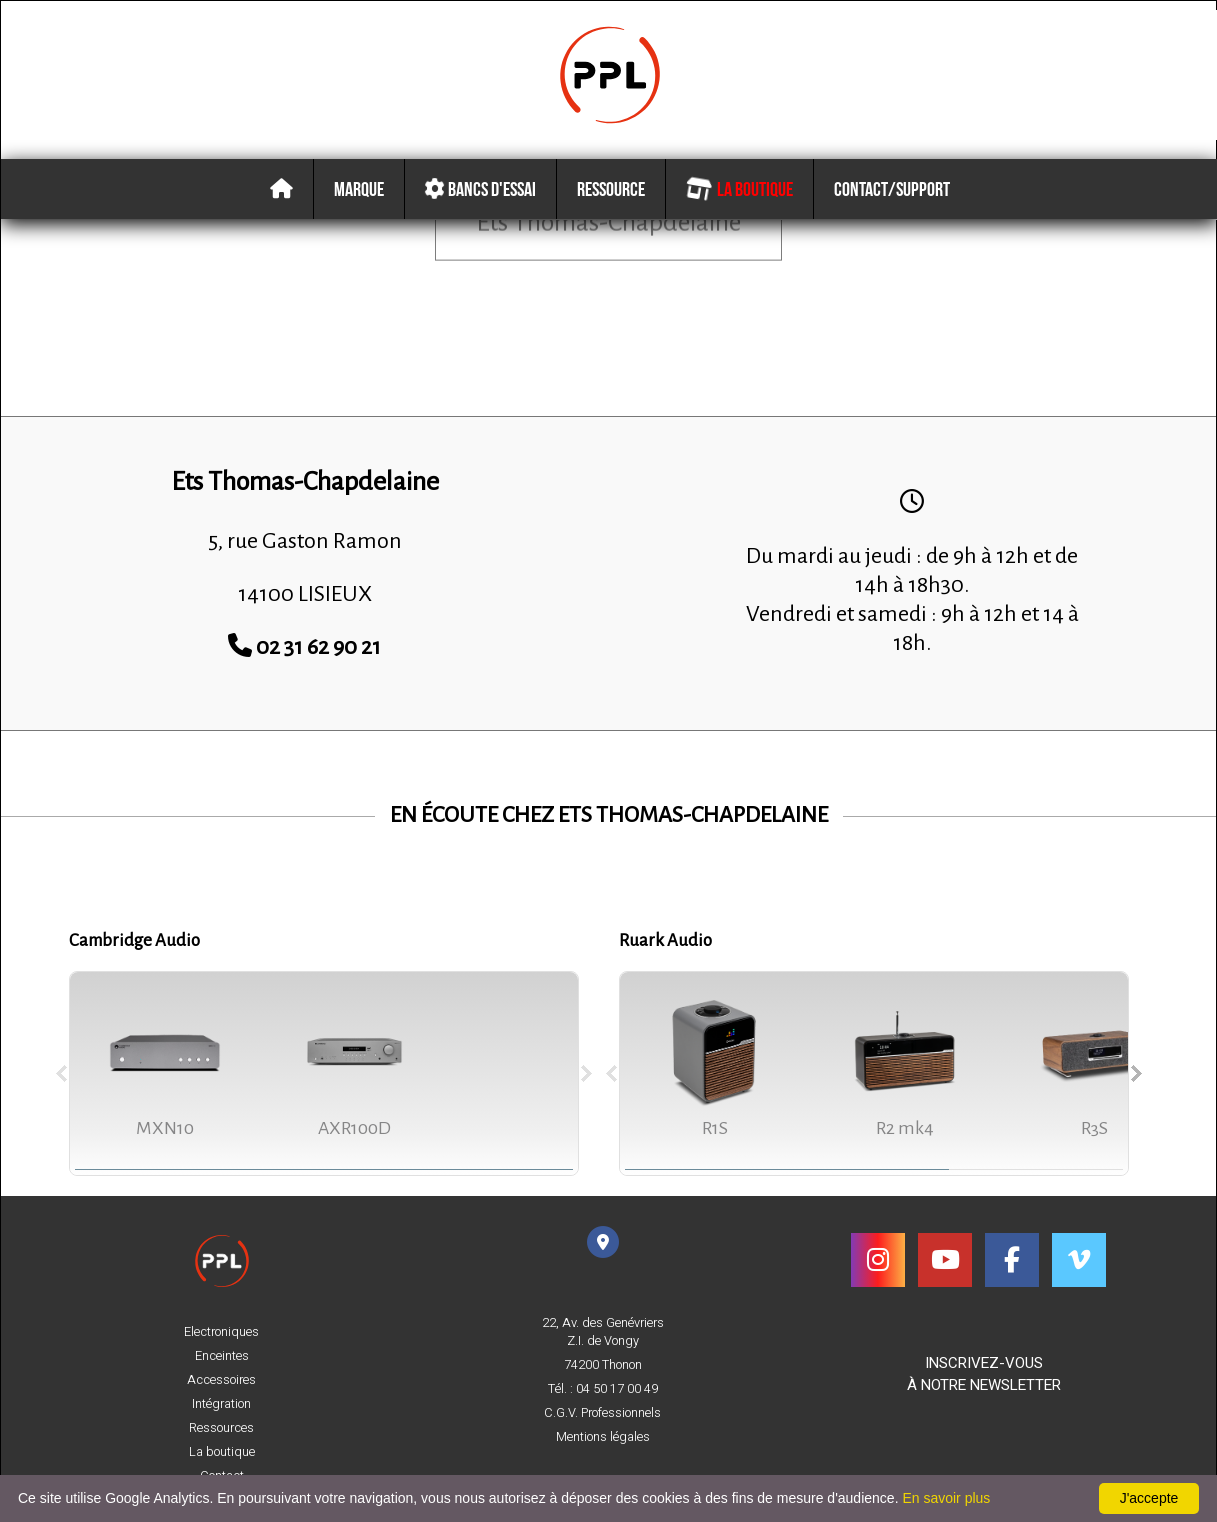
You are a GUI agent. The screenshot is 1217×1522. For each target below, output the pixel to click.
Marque (359, 189)
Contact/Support (892, 189)
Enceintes (222, 1356)
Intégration (221, 1404)
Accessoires (221, 1380)
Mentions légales (603, 1437)
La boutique (738, 189)
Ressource (611, 189)
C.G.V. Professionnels (602, 1413)
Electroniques (221, 1332)
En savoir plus (946, 1498)
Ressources (221, 1428)
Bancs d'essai (477, 189)
